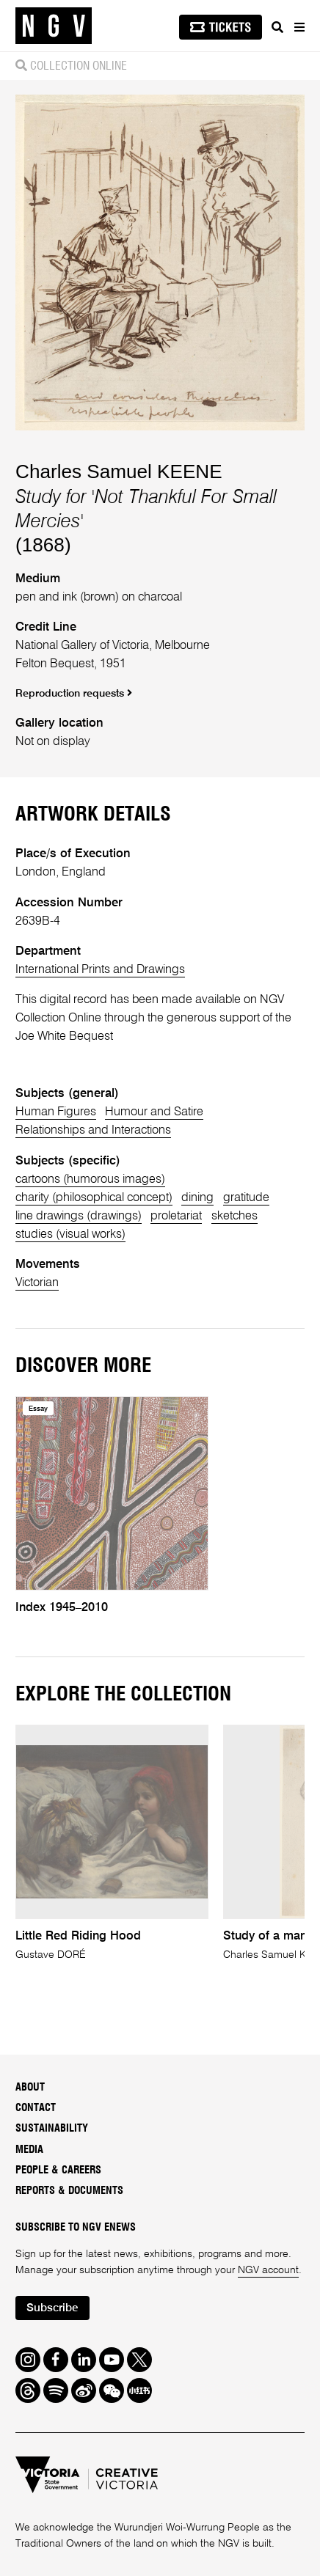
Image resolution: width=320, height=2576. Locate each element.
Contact (35, 2107)
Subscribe (52, 2308)
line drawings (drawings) (78, 1216)
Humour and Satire (154, 1112)
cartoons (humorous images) (90, 1179)
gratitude (246, 1198)
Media (29, 2149)
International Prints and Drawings (100, 970)
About (30, 2087)
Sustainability (51, 2128)
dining (197, 1198)
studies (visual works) (70, 1234)
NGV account (268, 2270)
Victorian (37, 1283)
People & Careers (58, 2170)
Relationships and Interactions (93, 1130)
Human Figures (55, 1112)
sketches (234, 1216)
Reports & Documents (69, 2190)
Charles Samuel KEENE (118, 471)
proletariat (176, 1216)
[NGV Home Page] (53, 26)
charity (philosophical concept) (93, 1198)
